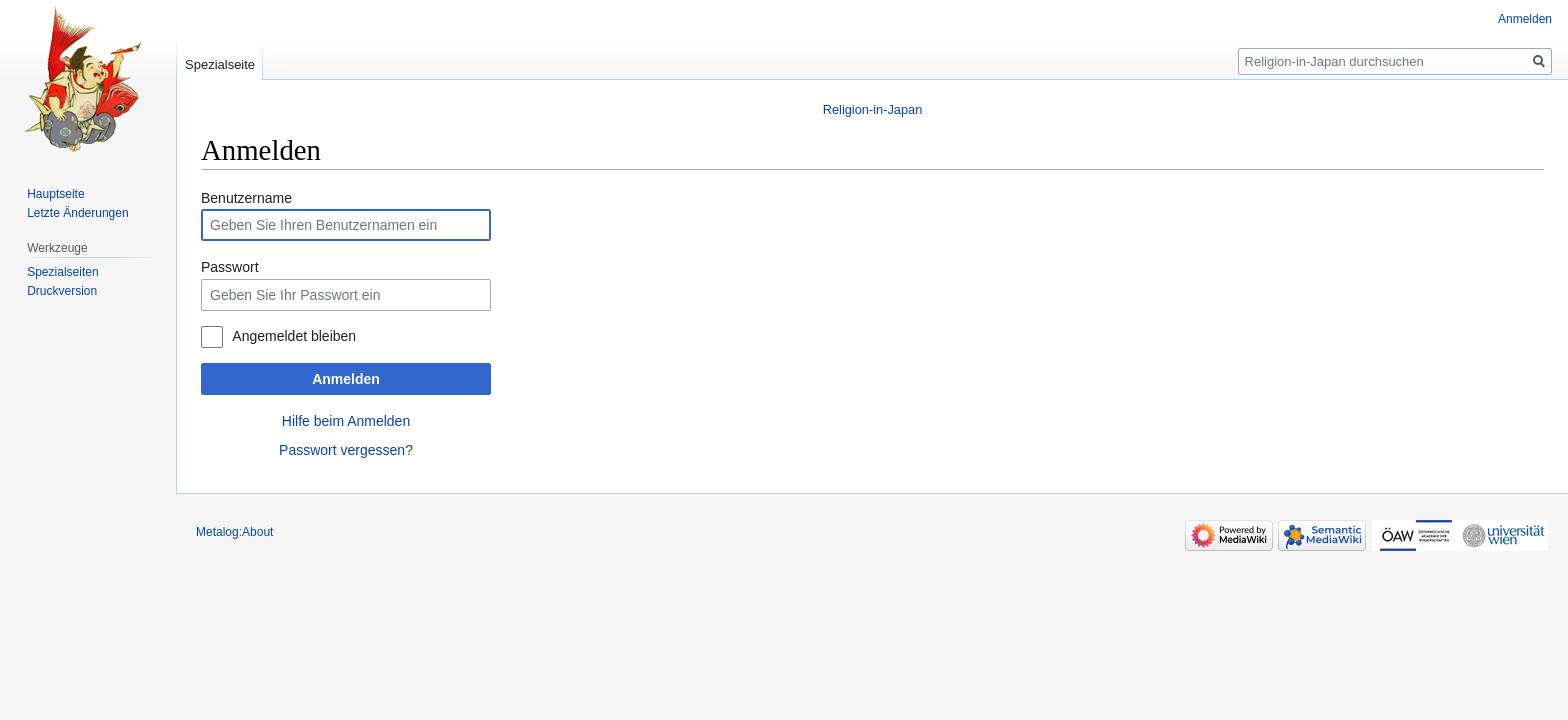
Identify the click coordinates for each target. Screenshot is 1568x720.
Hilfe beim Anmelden (346, 421)
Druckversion (62, 291)
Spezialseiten (62, 272)
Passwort (230, 267)
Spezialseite (220, 64)
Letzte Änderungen (77, 213)
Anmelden (346, 379)
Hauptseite (55, 194)
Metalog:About (234, 532)
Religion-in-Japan (873, 109)
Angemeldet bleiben (294, 336)
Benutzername (246, 198)
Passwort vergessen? (346, 450)
